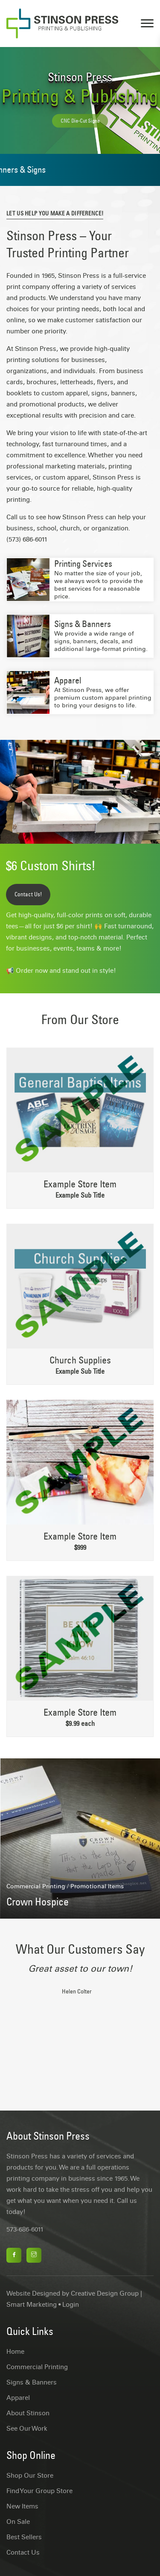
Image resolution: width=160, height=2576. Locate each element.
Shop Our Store (29, 2475)
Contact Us (23, 2552)
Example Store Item (80, 1184)
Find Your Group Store (39, 2491)
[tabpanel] (80, 1984)
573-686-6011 (25, 2229)
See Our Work (26, 2428)
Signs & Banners (82, 623)
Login (70, 2304)
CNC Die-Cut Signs (80, 125)
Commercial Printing (37, 2367)
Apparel (67, 680)
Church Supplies (80, 1360)
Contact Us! (28, 894)
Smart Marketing (31, 2304)
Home (15, 2351)
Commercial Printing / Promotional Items (65, 1886)
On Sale (18, 2522)
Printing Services (83, 563)
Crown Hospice (37, 1901)
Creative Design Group (105, 2293)
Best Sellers (24, 2537)
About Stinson (27, 2413)
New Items (22, 2506)
